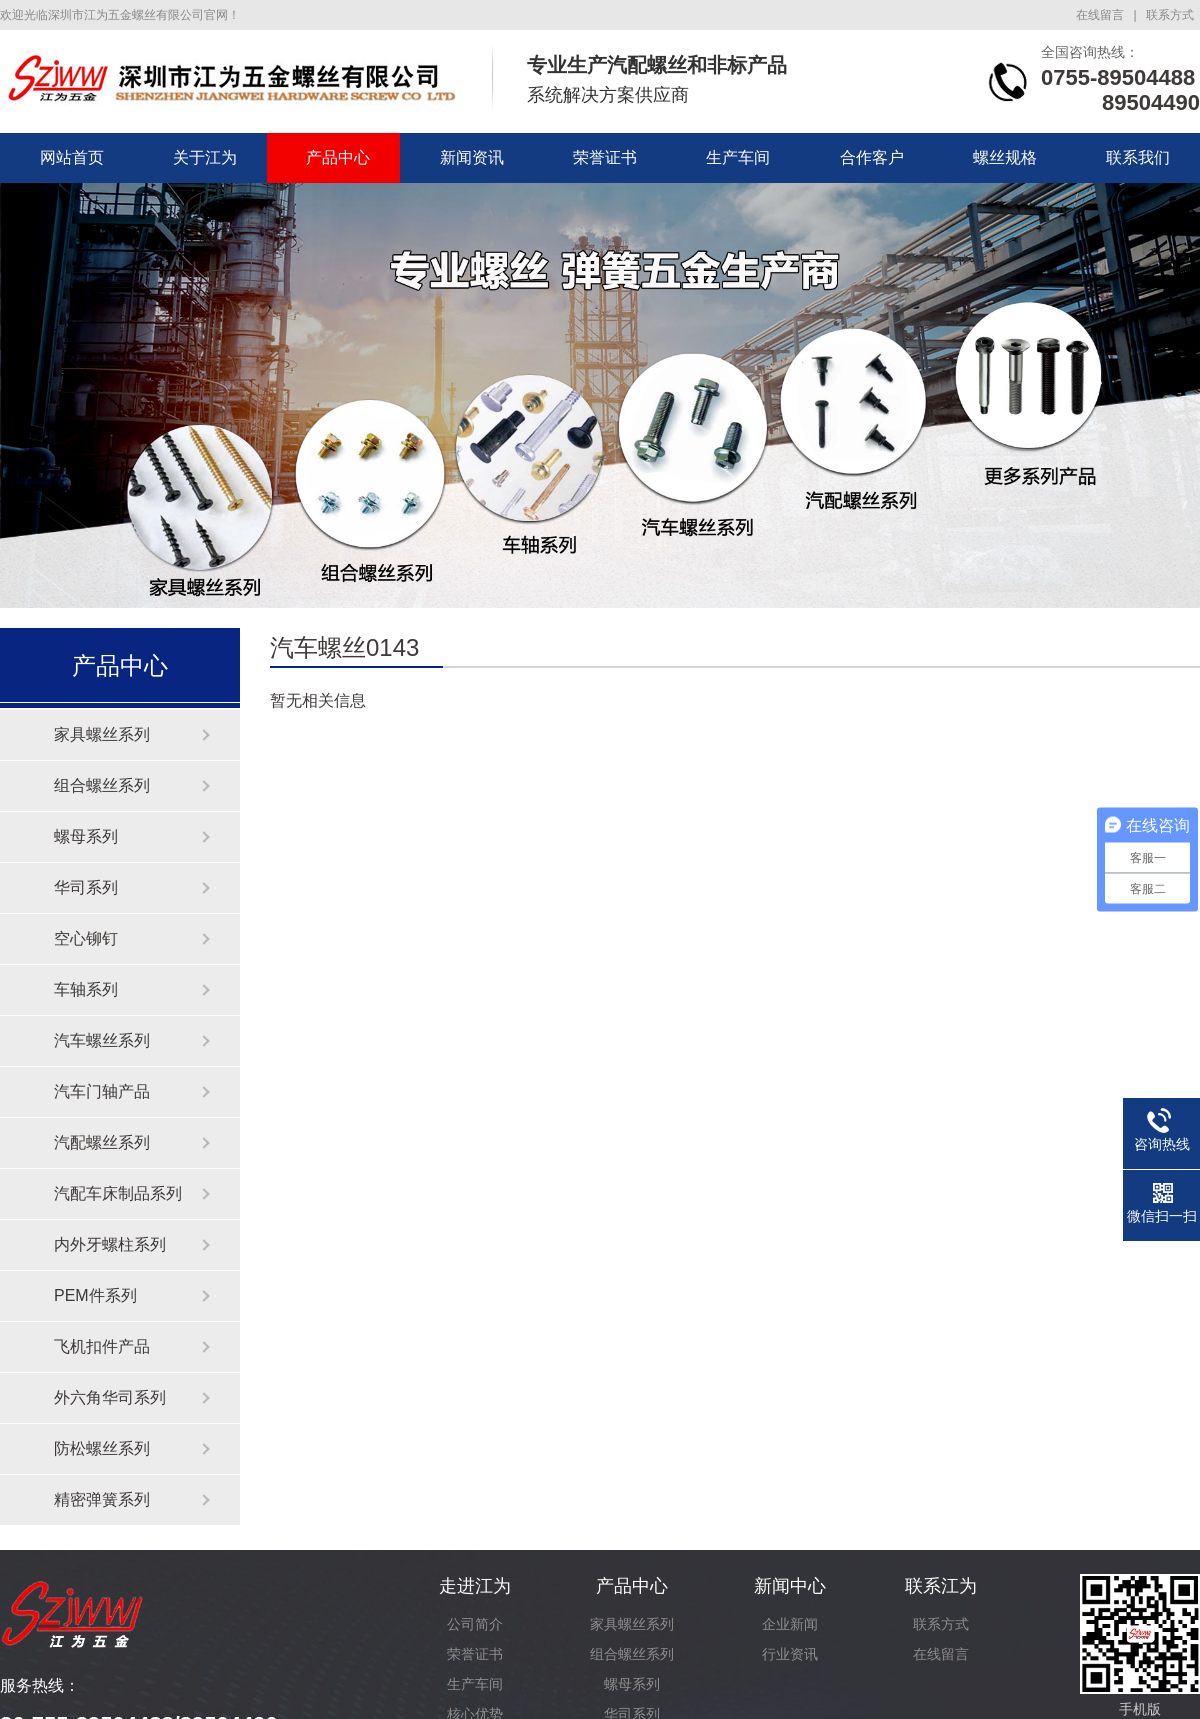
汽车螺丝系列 (102, 1040)
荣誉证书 (605, 157)
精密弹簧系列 (102, 1499)
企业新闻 (790, 1624)
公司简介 (475, 1624)
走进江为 (475, 1586)
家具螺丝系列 (102, 734)
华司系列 (86, 887)
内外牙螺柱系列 (110, 1244)
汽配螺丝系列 (102, 1142)
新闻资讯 (472, 157)
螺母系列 (86, 836)
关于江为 (205, 157)
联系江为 (941, 1586)
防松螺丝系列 (102, 1448)
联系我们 (1138, 157)
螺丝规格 (1005, 157)
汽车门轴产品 (102, 1091)
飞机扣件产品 (102, 1346)
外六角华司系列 (110, 1397)
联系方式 (1170, 15)
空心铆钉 (86, 938)
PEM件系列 (95, 1295)
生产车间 (738, 157)
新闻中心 (790, 1586)
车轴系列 (86, 989)
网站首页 (72, 157)
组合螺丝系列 (102, 785)
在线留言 (1100, 15)
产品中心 (338, 157)
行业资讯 (790, 1654)
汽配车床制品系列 (118, 1193)
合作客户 (872, 157)
